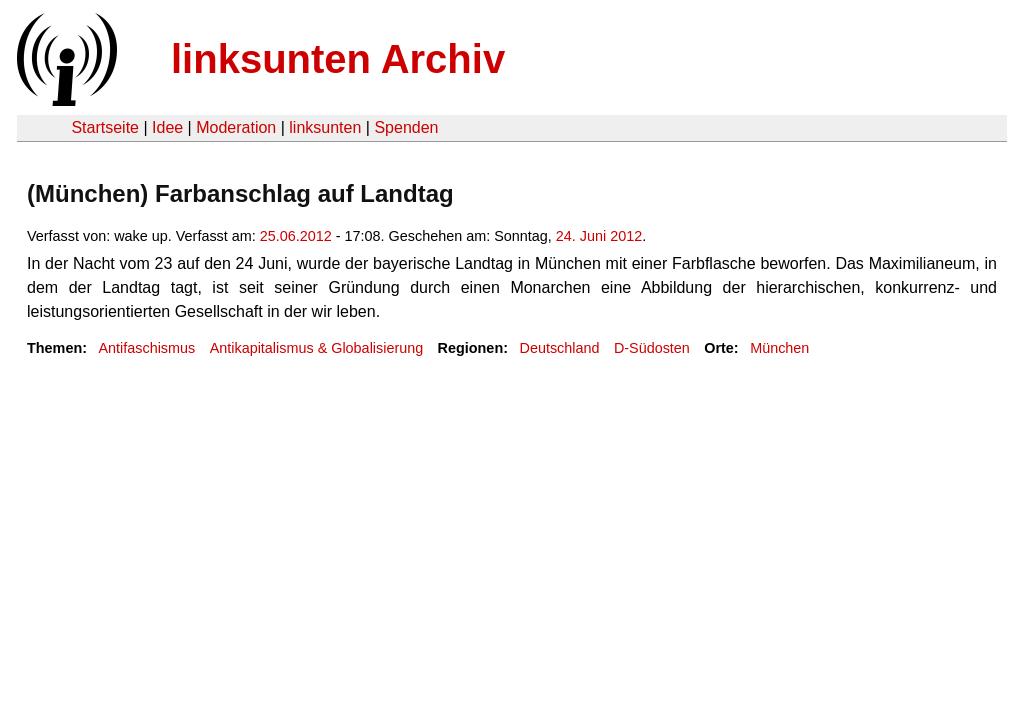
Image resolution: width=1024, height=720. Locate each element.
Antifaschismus (146, 348)
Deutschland (559, 348)
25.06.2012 (296, 236)
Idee (167, 127)
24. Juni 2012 (599, 236)
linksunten (325, 127)
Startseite (105, 127)
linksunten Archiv (338, 59)
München (779, 348)
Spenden (406, 127)
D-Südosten (652, 348)
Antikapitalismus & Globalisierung (317, 348)
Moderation (236, 127)
